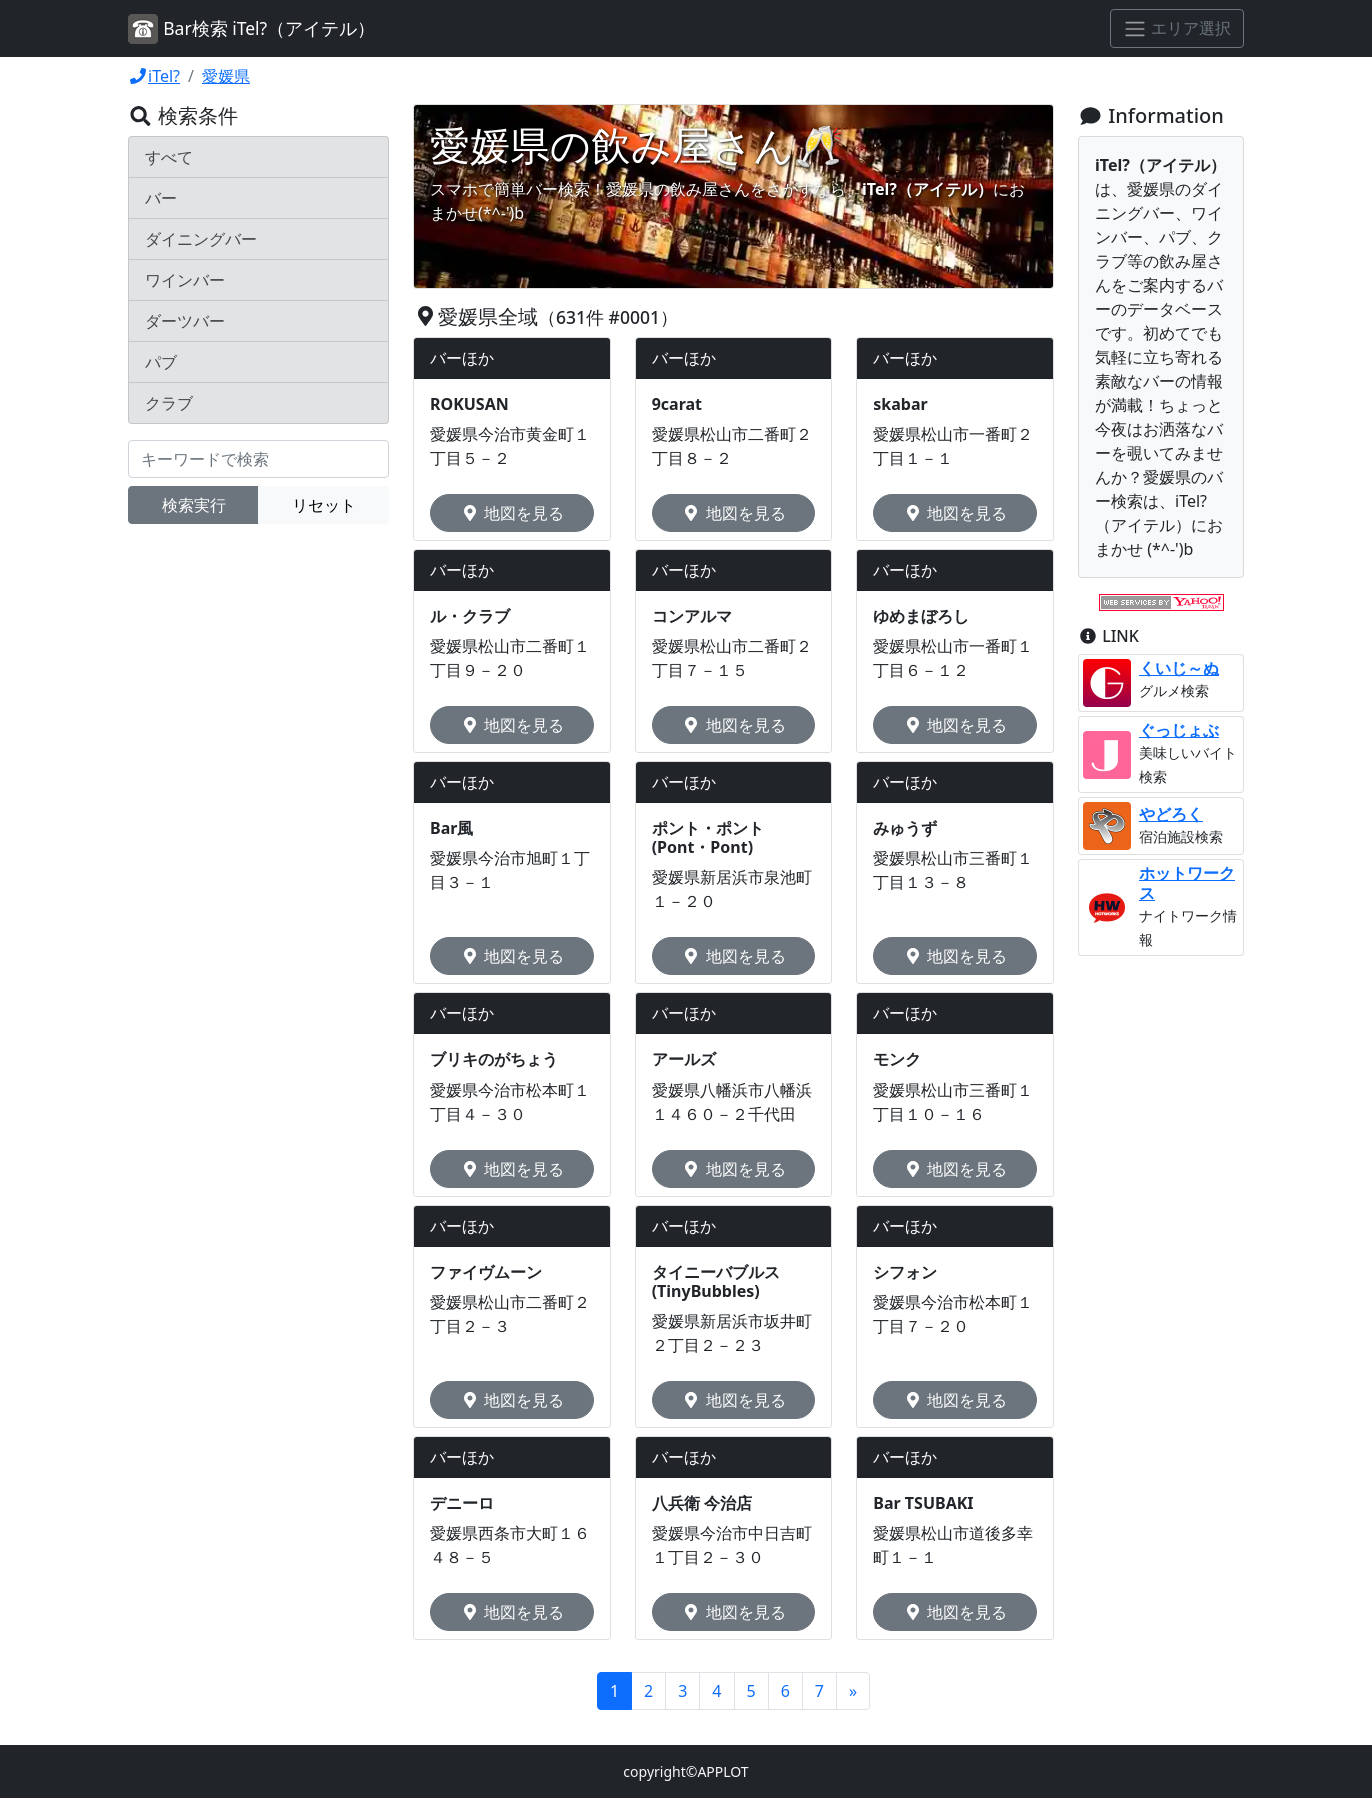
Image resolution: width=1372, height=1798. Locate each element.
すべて (169, 157)
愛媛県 (226, 76)
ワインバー (185, 280)
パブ (161, 362)
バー (161, 198)
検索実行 (194, 505)
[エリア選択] (1177, 29)
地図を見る (512, 513)
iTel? (154, 76)
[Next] (853, 1691)
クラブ (169, 403)
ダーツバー (185, 321)
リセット (324, 505)
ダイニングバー (201, 239)
